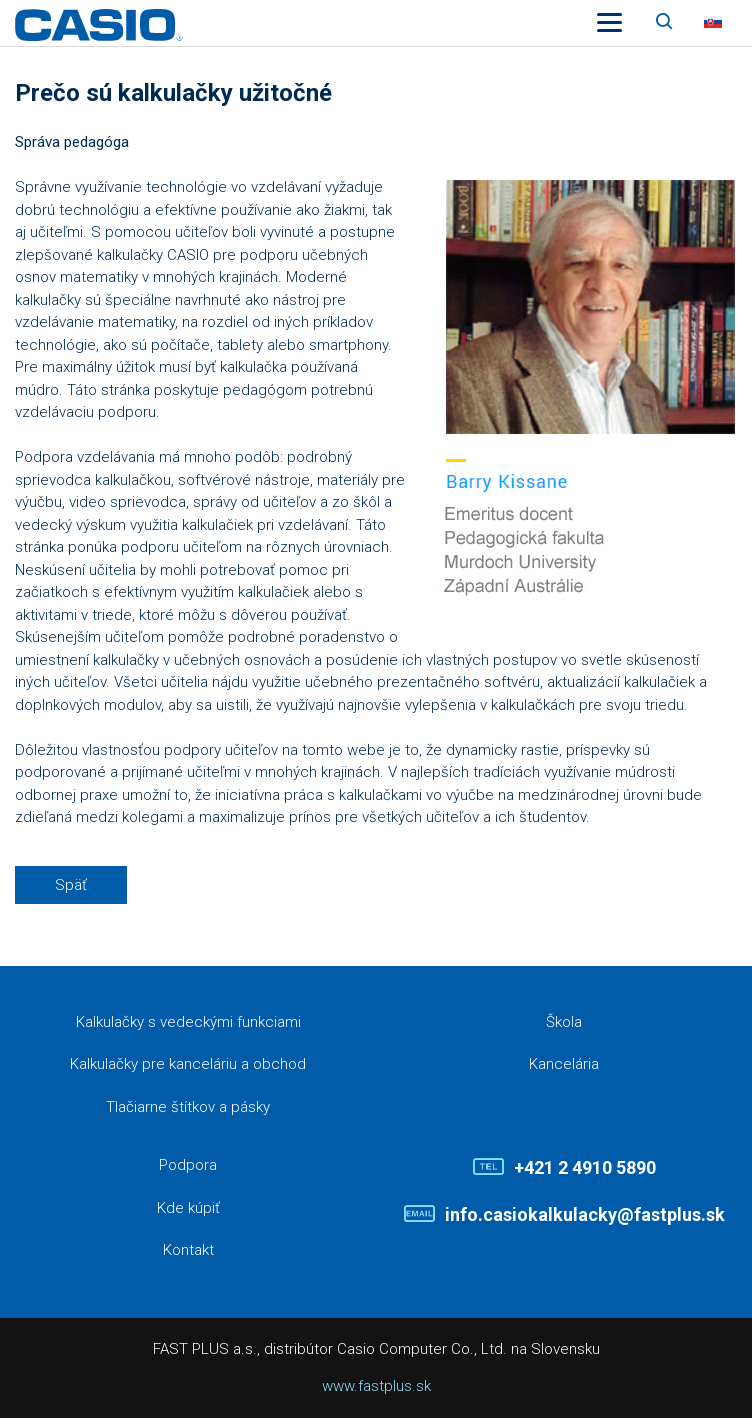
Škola (564, 1022)
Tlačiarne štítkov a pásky (188, 1107)
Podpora (188, 1165)
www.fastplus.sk (376, 1386)
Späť (71, 885)
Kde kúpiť (188, 1208)
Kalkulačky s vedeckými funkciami (188, 1022)
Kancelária (564, 1064)
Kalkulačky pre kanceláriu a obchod (188, 1064)
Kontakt (188, 1250)
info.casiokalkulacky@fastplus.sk (585, 1214)
